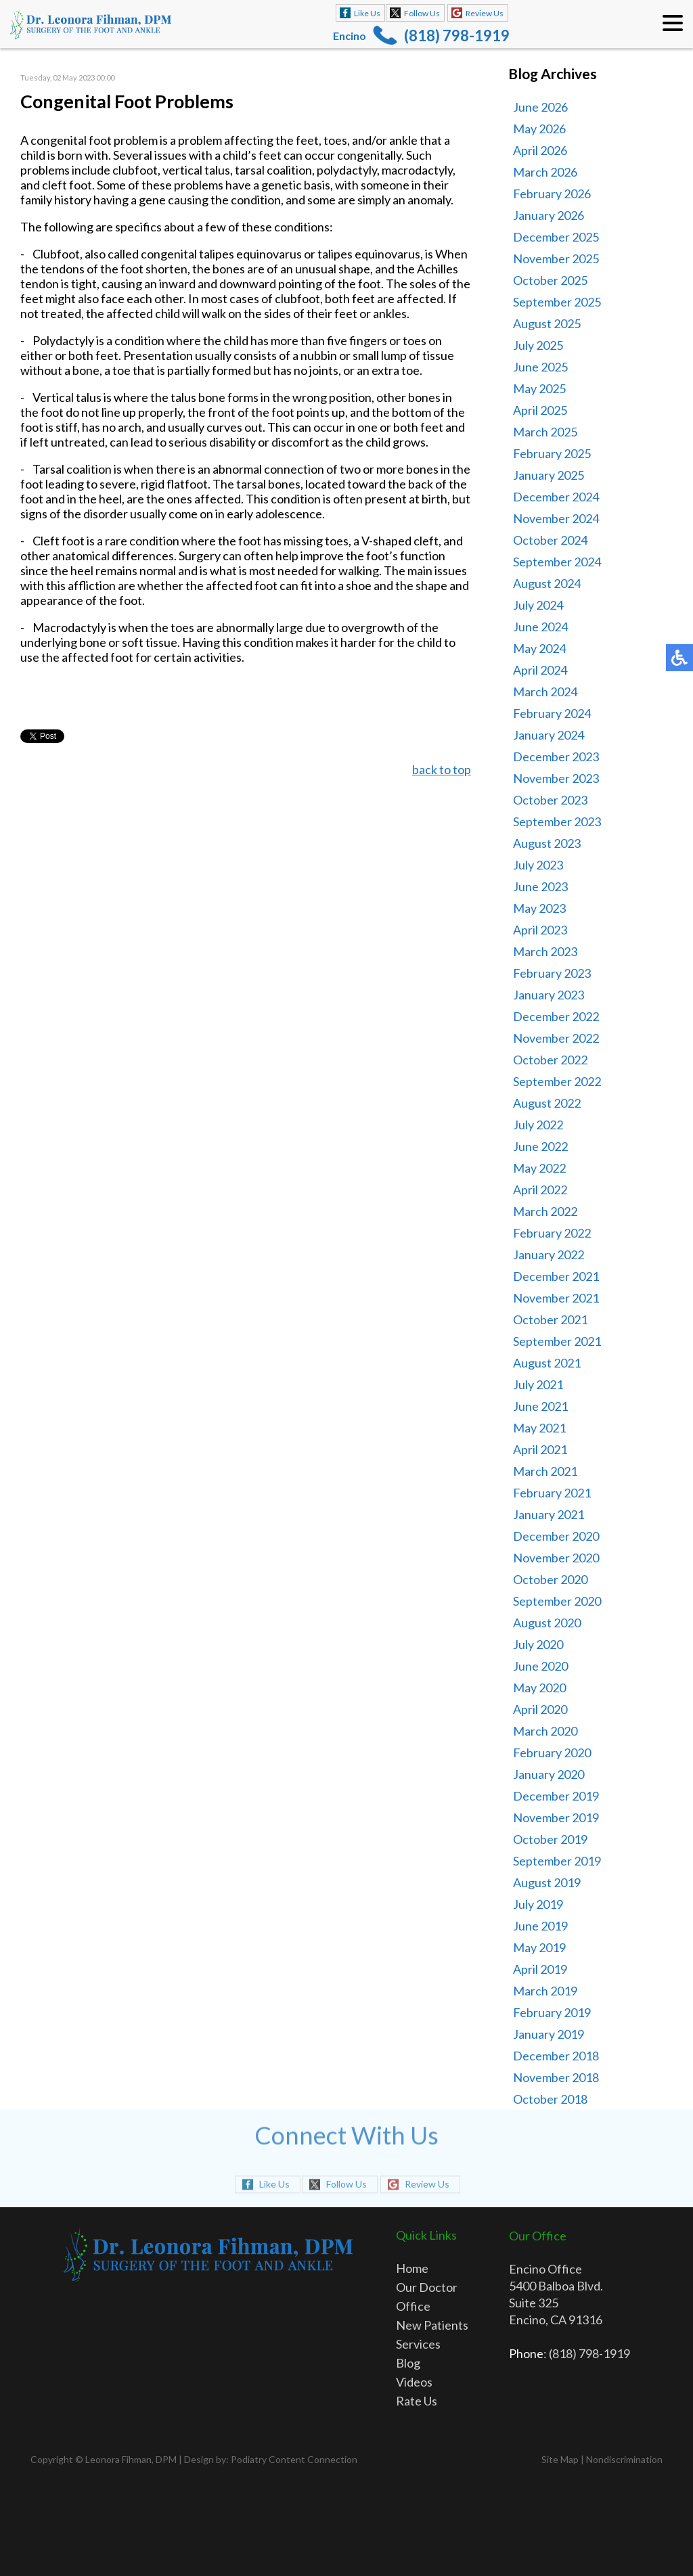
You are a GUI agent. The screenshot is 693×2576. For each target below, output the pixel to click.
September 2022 (557, 1081)
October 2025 (550, 280)
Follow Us (422, 13)
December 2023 (556, 756)
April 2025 (540, 410)
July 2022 (538, 1124)
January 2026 (548, 215)
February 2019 (552, 2012)
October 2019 (550, 1839)
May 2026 (539, 128)
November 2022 (556, 1038)
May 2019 (539, 1947)
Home (412, 2268)
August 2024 (547, 583)
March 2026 (545, 171)
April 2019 (540, 1969)
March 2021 (545, 1471)
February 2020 (552, 1752)
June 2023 (540, 886)
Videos (414, 2381)
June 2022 (540, 1146)
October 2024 (550, 540)
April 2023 (540, 929)
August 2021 (547, 1362)
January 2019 (548, 2034)
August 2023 (547, 843)
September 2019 (557, 1860)
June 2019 (540, 1925)
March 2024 (545, 691)
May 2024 (539, 648)
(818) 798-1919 (457, 35)
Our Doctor (426, 2287)
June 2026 (540, 106)
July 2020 (538, 1644)
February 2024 (552, 713)
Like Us (367, 13)
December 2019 (556, 1795)
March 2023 (545, 951)
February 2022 (552, 1232)
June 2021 (540, 1406)
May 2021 (539, 1427)
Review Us (485, 13)
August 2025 (547, 323)
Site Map (560, 2459)
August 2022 (547, 1102)
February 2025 (552, 453)
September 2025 (557, 301)
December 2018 (556, 2055)
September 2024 (557, 561)
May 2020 (539, 1687)
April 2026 (540, 150)
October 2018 (550, 2099)
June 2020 (540, 1665)
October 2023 (550, 799)
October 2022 (550, 1059)
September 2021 (557, 1341)
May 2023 (539, 908)
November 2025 (556, 258)
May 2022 (539, 1167)
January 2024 (548, 734)
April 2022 (540, 1189)
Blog (408, 2362)
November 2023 (556, 778)
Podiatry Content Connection (294, 2459)
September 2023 (557, 821)
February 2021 (552, 1492)
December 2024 (556, 496)
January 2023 (548, 994)
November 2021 (556, 1297)
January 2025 (548, 475)
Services (418, 2343)
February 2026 (552, 193)
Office (413, 2306)
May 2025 (539, 388)
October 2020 (550, 1579)
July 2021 (538, 1384)
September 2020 (557, 1601)
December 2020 (556, 1536)
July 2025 (538, 345)
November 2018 (556, 2077)
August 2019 (547, 1882)
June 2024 (540, 626)
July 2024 (538, 604)
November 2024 (556, 518)
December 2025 (556, 236)
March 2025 (545, 431)
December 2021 (556, 1276)
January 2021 (548, 1514)
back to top (441, 769)
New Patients (432, 2325)
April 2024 (540, 669)
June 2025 (540, 366)
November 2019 (556, 1817)
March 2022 (545, 1211)
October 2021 (550, 1319)
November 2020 (556, 1557)
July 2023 (538, 864)
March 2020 (545, 1730)
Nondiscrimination (624, 2459)
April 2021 (540, 1449)
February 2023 (552, 973)
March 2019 (545, 1990)
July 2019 (538, 1904)
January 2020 (548, 1774)
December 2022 (556, 1016)
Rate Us (416, 2400)
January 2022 (548, 1254)
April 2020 (540, 1709)
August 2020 (547, 1622)
